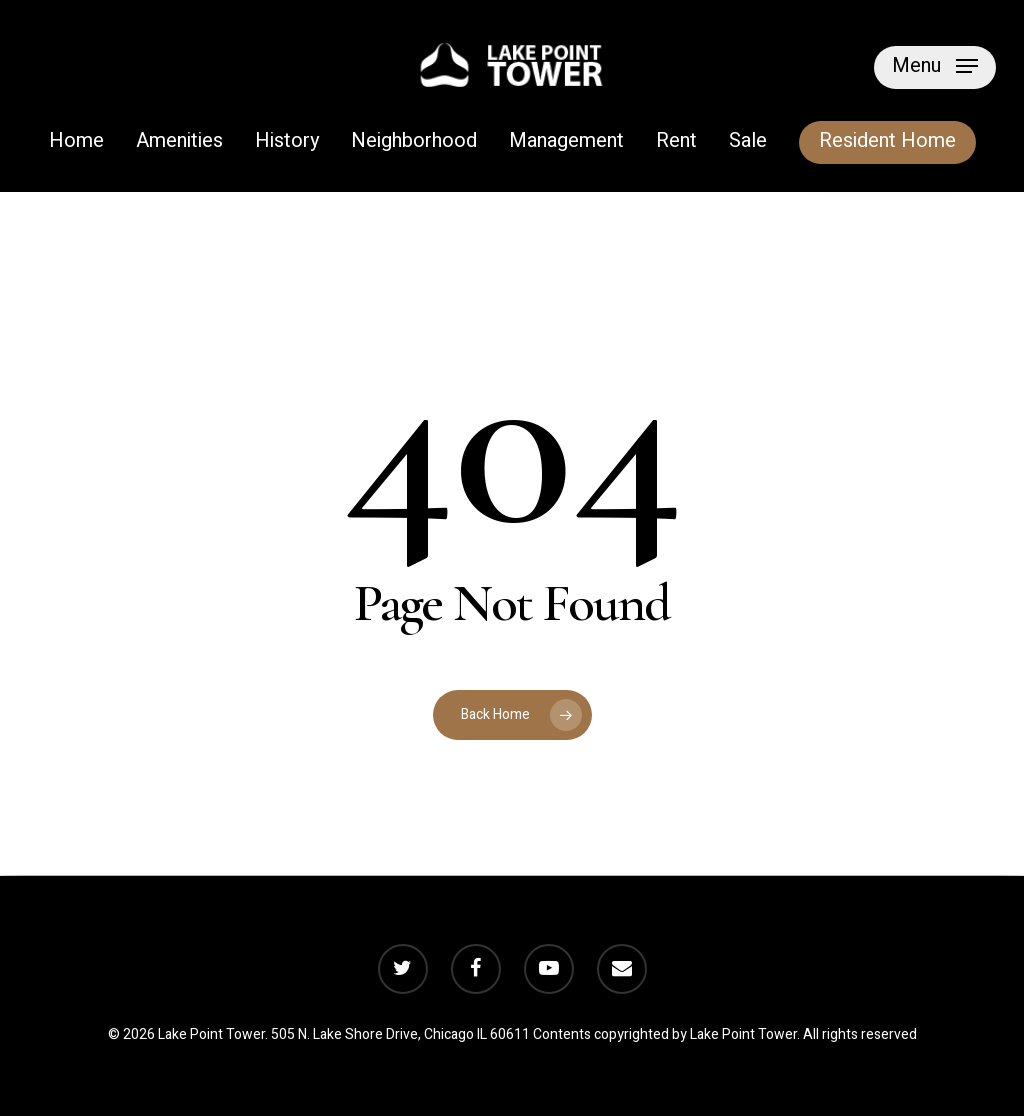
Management (566, 142)
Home (76, 142)
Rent (676, 142)
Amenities (179, 142)
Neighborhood (414, 142)
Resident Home (887, 142)
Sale (748, 142)
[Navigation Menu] (935, 65)
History (287, 142)
